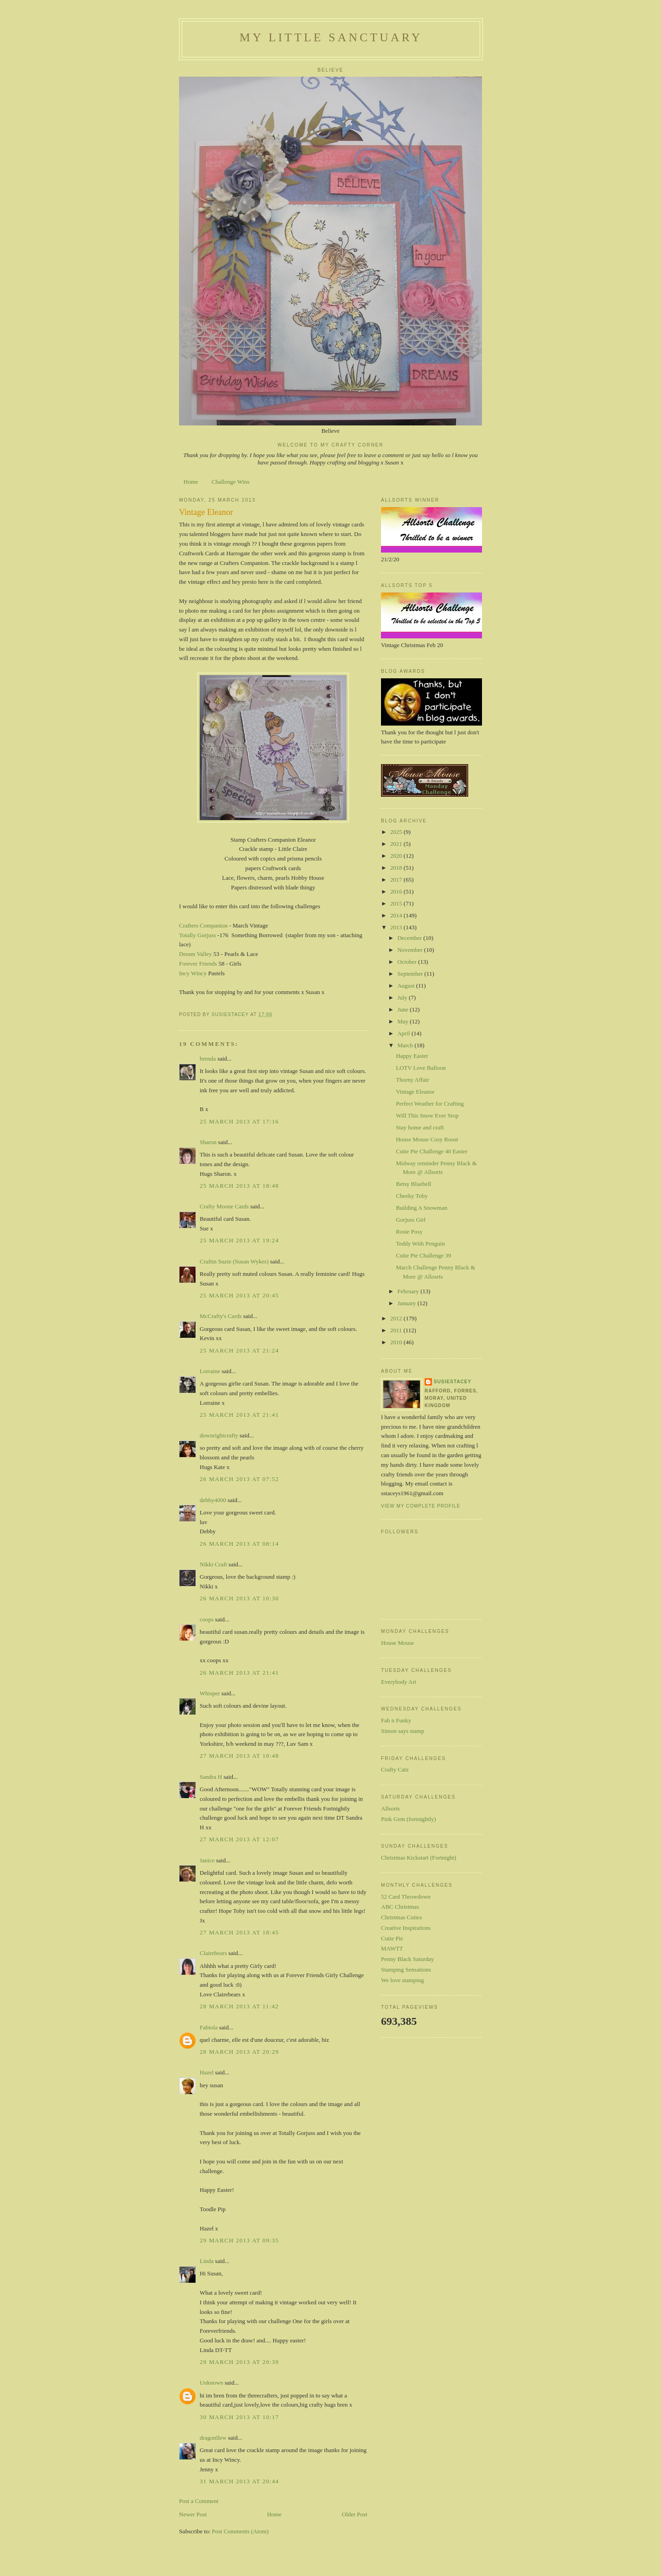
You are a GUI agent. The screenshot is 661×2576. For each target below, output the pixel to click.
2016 (396, 891)
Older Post (354, 2514)
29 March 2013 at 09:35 (239, 2240)
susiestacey (452, 1381)
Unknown (211, 2382)
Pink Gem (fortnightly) (408, 1819)
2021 (396, 843)
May (404, 1021)
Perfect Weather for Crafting (430, 1103)
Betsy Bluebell (413, 1183)
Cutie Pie (392, 1938)
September (411, 973)
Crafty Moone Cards (224, 1206)
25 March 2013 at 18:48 (239, 1185)
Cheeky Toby (411, 1195)
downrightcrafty (219, 1435)
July (403, 997)
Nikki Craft (213, 1564)
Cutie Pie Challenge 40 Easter (431, 1151)
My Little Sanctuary (331, 37)
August (407, 985)
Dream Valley (195, 953)
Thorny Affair (412, 1079)
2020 (396, 855)
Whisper (210, 1693)
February (409, 1291)
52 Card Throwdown (406, 1896)
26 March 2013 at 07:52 (239, 1478)
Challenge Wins (231, 481)
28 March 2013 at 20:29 (239, 2051)
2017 (396, 879)
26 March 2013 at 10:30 (239, 1598)
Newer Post (193, 2514)
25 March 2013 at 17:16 (239, 1121)
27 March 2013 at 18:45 (239, 1932)
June (404, 1009)
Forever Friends (198, 963)
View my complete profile (420, 1506)
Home (191, 481)
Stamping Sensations (406, 1969)
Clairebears (213, 1953)
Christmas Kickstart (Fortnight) (418, 1857)
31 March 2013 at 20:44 (239, 2481)
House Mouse (397, 1642)
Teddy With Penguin (420, 1243)
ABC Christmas (400, 1906)
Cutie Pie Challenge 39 (423, 1255)
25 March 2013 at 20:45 (239, 1295)
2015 (396, 903)
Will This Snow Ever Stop (427, 1115)
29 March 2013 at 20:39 (239, 2361)
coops (206, 1619)
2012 (396, 1318)
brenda (208, 1058)
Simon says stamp (402, 1730)
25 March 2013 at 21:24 (239, 1350)
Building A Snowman (421, 1207)
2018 (396, 867)
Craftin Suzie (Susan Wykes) (234, 1261)
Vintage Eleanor (415, 1091)
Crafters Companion (203, 925)
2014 (396, 915)
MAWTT (392, 1948)
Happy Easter (412, 1055)
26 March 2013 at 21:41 (239, 1672)
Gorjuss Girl (411, 1219)
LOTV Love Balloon (421, 1067)
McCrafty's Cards (221, 1316)
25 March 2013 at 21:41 (239, 1414)
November (411, 949)
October (408, 961)
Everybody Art (398, 1681)
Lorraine (210, 1371)
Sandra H (211, 1776)
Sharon (208, 1142)
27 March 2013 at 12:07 (239, 1839)
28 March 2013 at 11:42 (239, 2006)
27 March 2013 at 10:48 (239, 1755)
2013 (396, 927)
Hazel (206, 2072)
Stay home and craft (419, 1127)
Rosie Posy (409, 1231)
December (411, 937)
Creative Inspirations (406, 1927)
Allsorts (390, 1808)
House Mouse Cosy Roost (427, 1139)
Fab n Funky (396, 1720)
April (405, 1033)
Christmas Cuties (401, 1917)
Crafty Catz (395, 1769)
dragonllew (213, 2437)
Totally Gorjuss (198, 935)
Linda (206, 2260)
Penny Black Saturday (407, 1959)
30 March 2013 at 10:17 (239, 2417)
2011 (396, 1330)
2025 (396, 831)
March (406, 1045)
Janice (207, 1860)
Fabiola (209, 2027)
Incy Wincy (193, 973)
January (408, 1303)
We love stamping (402, 1980)
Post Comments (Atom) (240, 2531)
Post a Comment (198, 2501)
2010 (396, 1342)
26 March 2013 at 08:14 (239, 1543)
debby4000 (213, 1500)
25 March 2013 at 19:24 (239, 1240)
